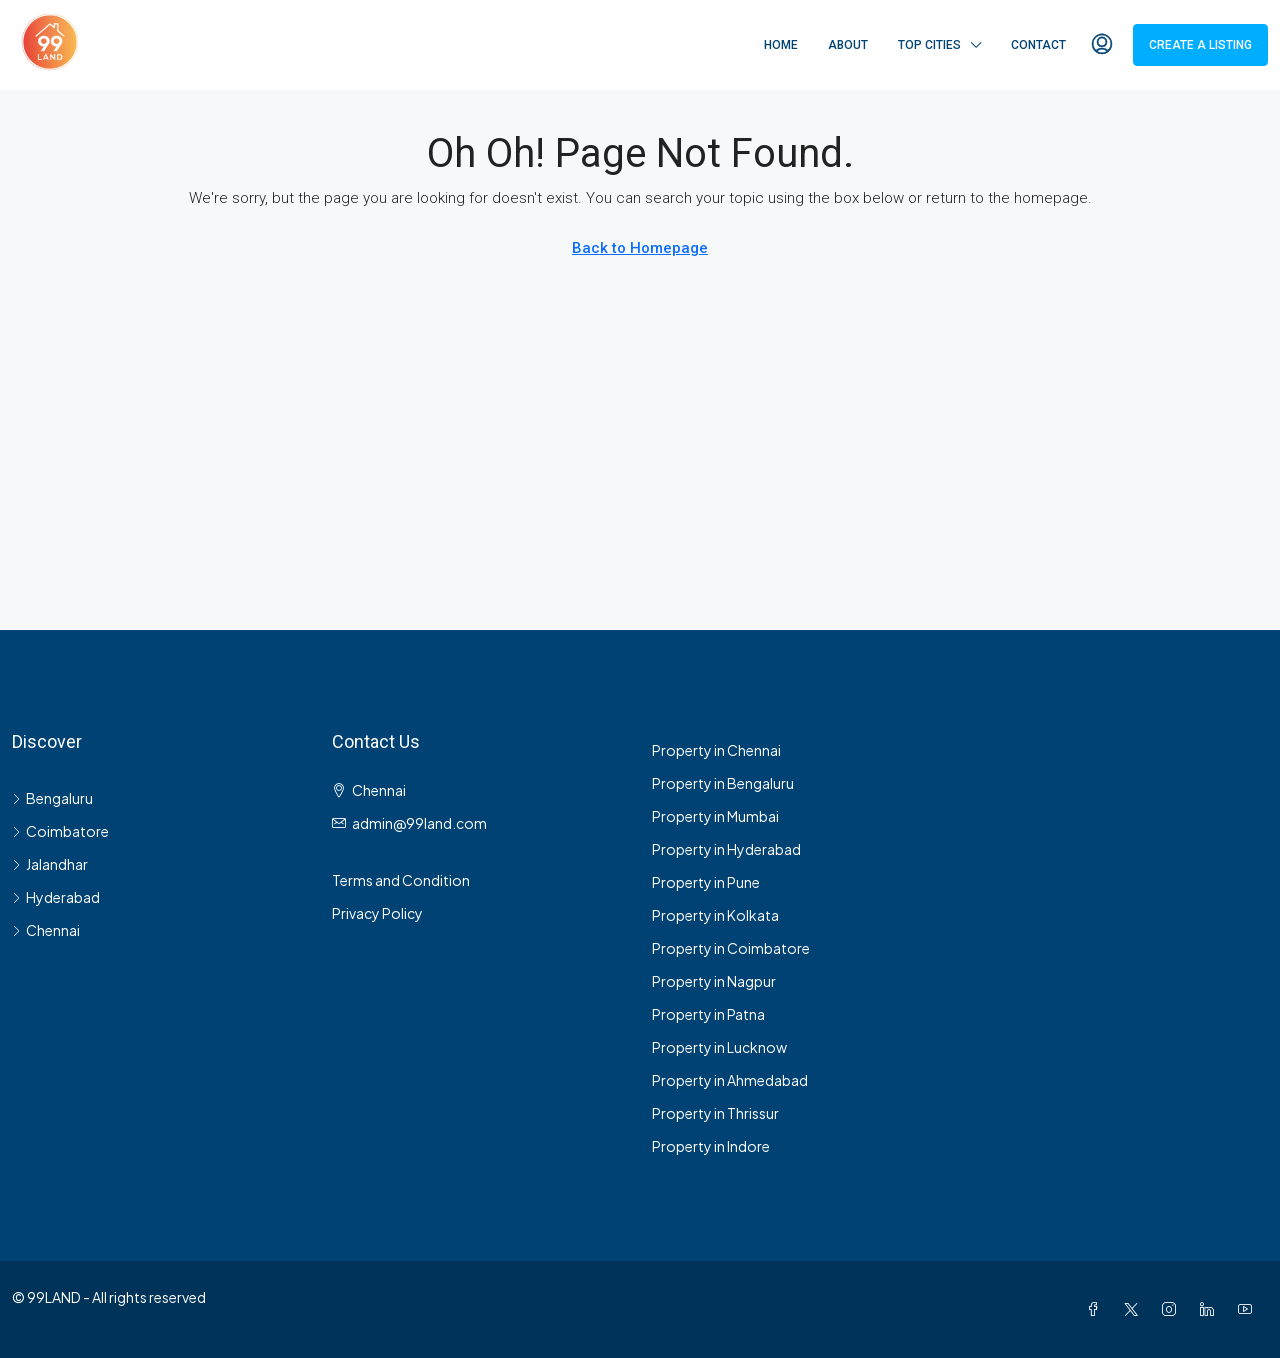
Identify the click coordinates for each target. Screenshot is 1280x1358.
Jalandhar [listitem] (50, 864)
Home (781, 45)
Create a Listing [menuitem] (1200, 45)
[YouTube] (1249, 1309)
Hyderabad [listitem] (56, 897)
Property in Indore (711, 1146)
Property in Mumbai (715, 816)
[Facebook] (1097, 1309)
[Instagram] (1173, 1309)
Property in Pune (706, 882)
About (848, 45)
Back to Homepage (640, 248)
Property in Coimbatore (731, 948)
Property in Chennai (716, 750)
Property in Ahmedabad (730, 1080)
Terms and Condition (401, 880)
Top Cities (929, 45)
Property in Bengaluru (723, 783)
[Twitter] (1135, 1309)
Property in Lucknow (719, 1047)
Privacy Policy (377, 913)
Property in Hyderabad (726, 849)
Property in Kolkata (715, 915)
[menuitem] (1102, 45)
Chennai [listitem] (46, 930)
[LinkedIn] (1211, 1309)
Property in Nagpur (714, 981)
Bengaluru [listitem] (52, 798)
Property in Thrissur (715, 1113)
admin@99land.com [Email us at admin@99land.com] (419, 823)
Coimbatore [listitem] (60, 831)
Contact (1038, 45)
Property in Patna (708, 1014)
